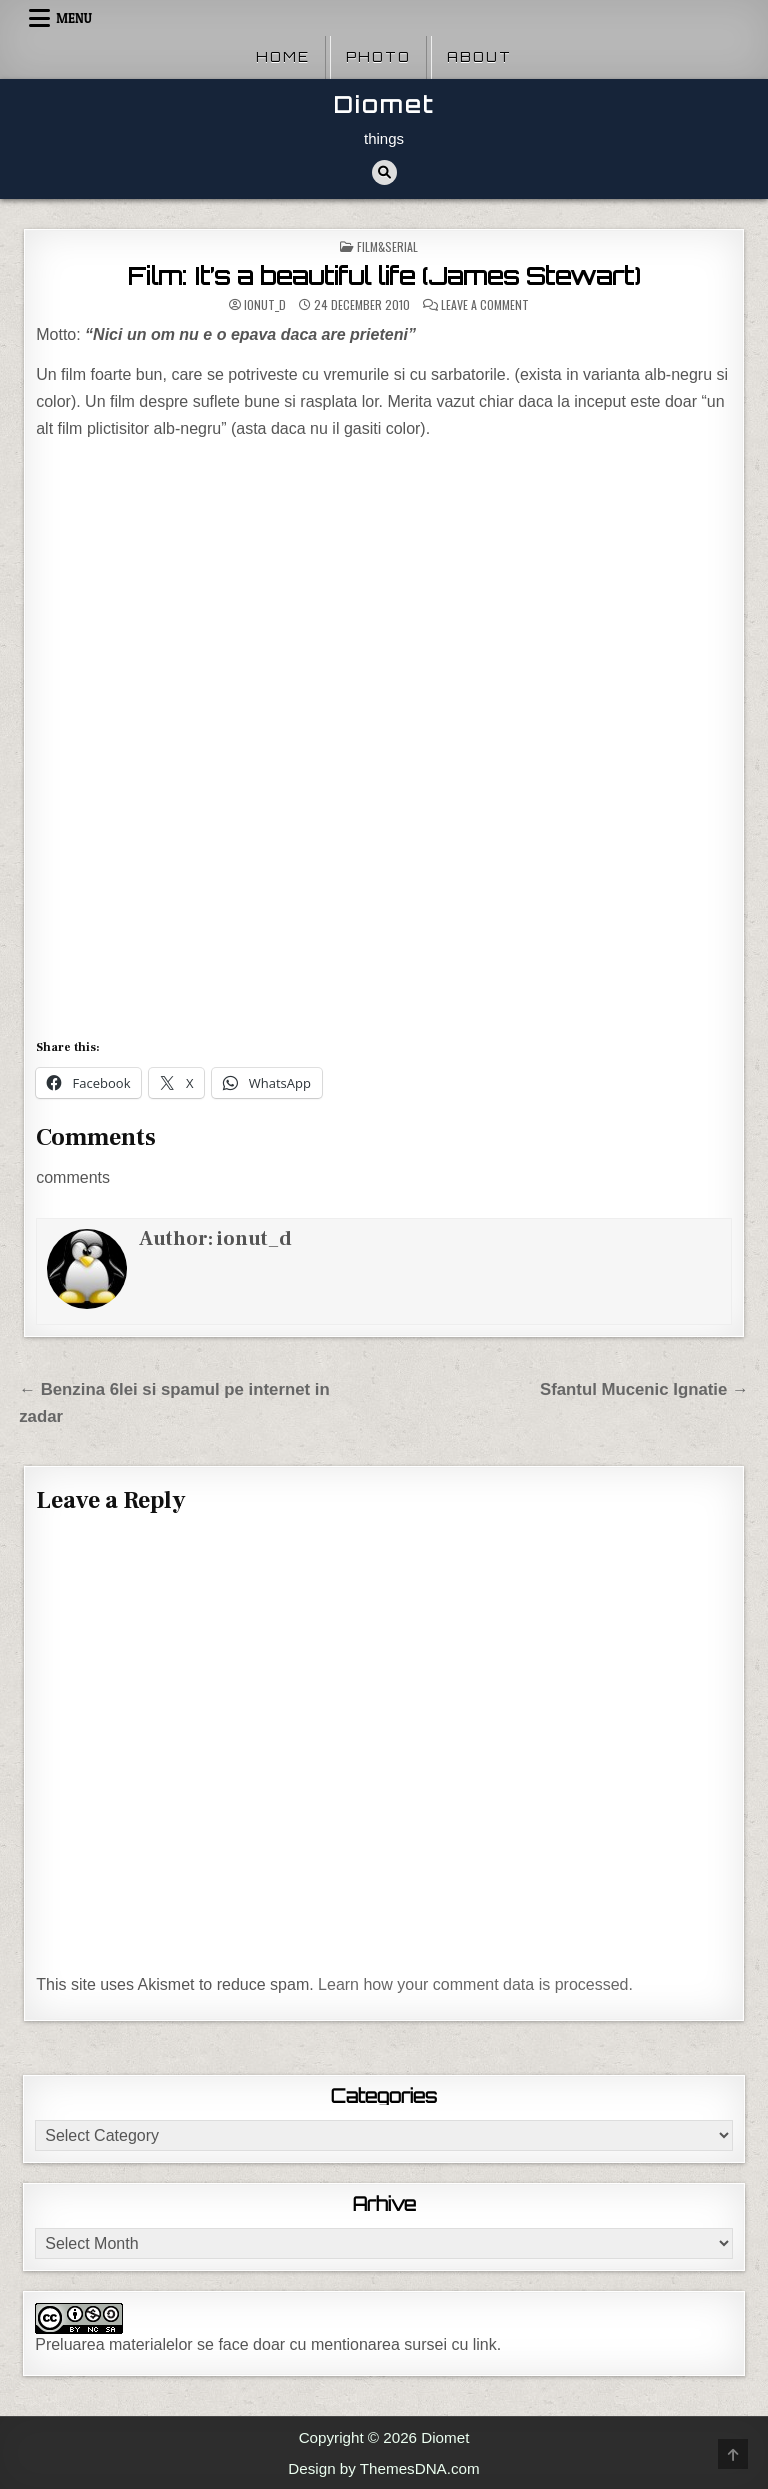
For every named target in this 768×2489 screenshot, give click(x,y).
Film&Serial (387, 246)
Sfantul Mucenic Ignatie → (644, 1389)
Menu (74, 18)
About (479, 57)
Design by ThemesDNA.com (383, 2468)
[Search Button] (384, 172)
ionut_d (265, 305)
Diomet (384, 104)
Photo (378, 57)
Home (283, 57)
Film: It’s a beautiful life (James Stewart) (384, 276)
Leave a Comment (485, 305)
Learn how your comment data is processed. (475, 1984)
